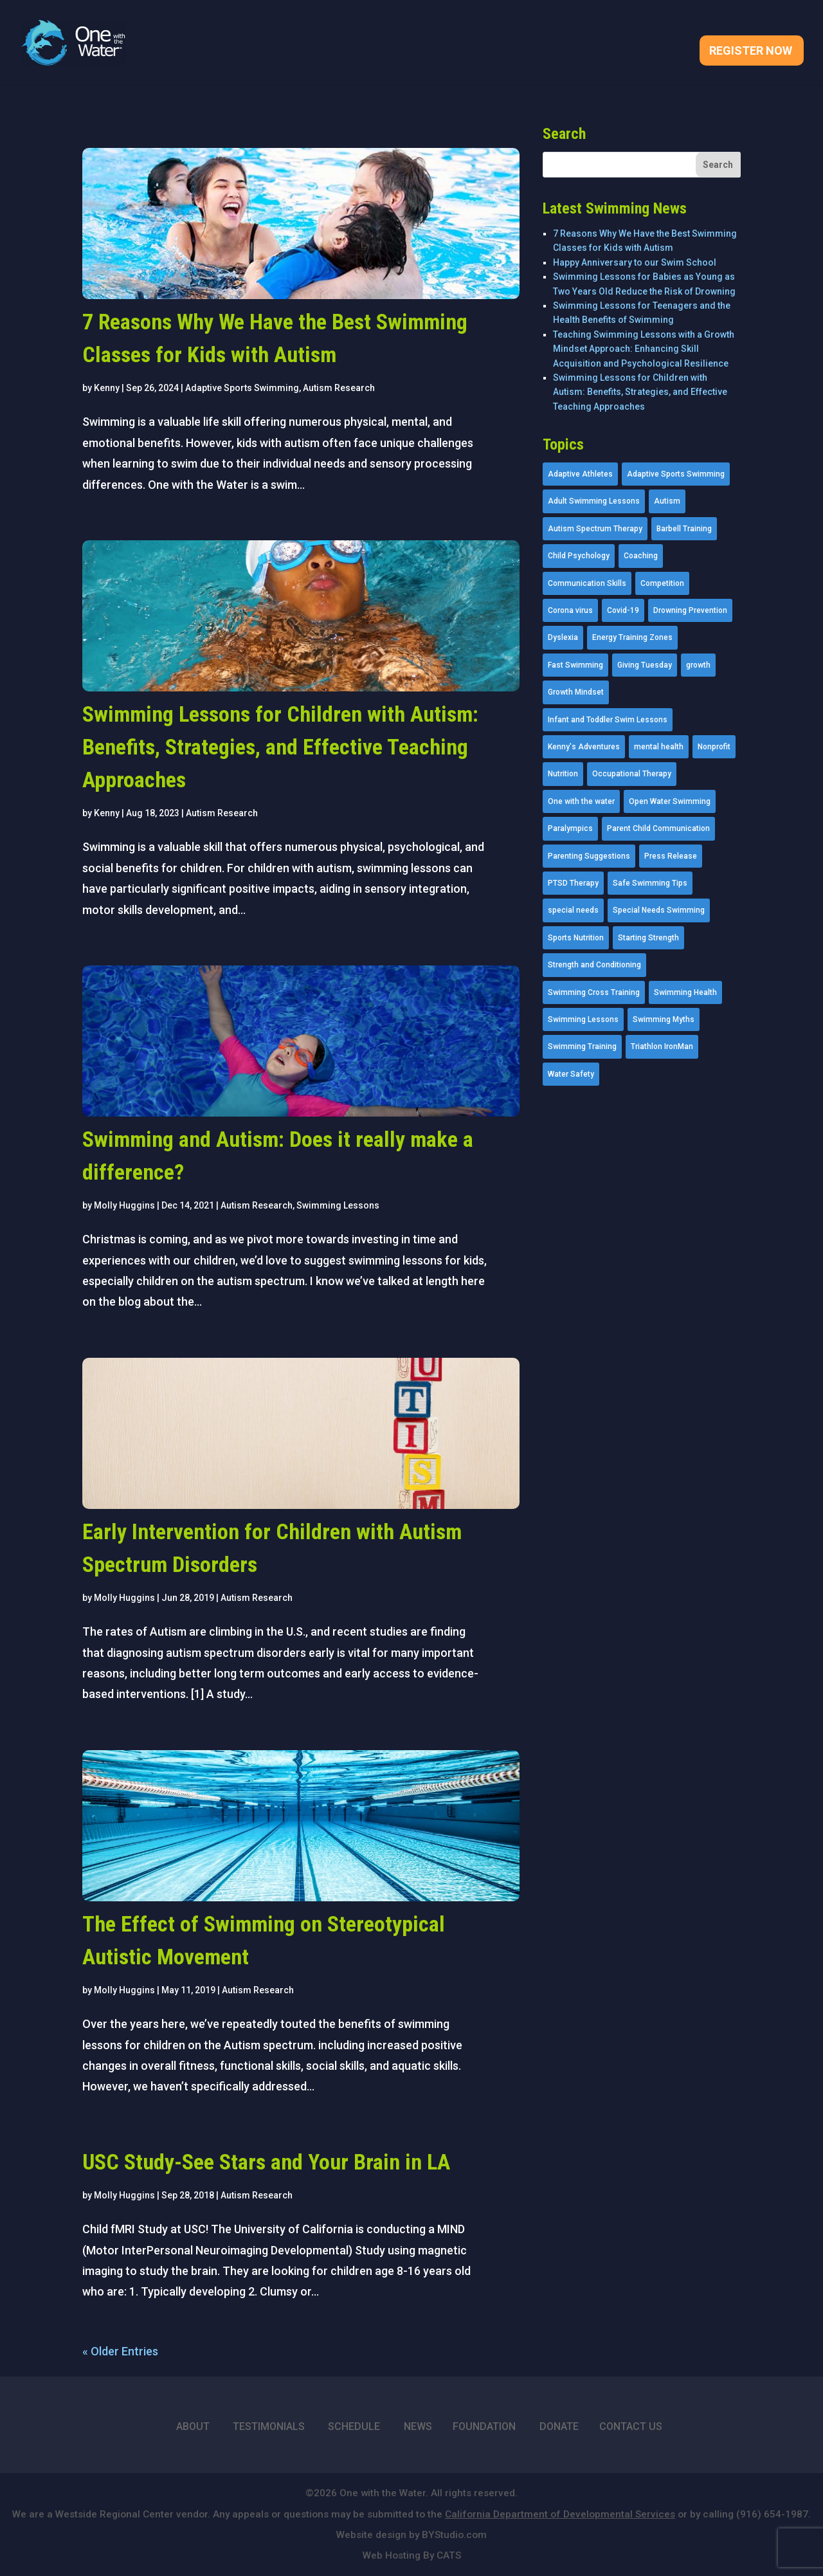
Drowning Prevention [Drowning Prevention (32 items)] (690, 610)
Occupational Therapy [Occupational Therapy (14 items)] (631, 773)
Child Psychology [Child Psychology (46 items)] (579, 555)
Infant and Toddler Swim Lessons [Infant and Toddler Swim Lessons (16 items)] (607, 719)
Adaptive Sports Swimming (242, 388)
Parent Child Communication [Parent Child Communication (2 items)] (658, 828)
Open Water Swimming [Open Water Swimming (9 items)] (669, 801)
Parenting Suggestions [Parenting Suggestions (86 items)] (589, 856)
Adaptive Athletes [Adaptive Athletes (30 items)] (580, 474)
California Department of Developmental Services (560, 2514)
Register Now (750, 51)
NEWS (418, 2426)
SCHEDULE (354, 2426)
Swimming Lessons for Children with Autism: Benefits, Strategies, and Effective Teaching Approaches (280, 746)
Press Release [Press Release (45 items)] (670, 856)
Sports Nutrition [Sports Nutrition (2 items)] (576, 937)
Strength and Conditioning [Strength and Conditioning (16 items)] (594, 964)
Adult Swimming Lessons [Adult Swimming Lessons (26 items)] (594, 501)
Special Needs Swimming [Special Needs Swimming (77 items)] (659, 910)
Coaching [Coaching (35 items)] (641, 555)
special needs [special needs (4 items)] (573, 910)
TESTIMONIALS (269, 2426)
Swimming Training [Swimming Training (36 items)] (582, 1046)
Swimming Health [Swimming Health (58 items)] (685, 992)
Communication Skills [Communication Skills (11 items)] (587, 583)
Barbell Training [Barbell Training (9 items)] (684, 528)
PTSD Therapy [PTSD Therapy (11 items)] (573, 883)
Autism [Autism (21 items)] (667, 501)
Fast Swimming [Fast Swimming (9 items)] (575, 665)
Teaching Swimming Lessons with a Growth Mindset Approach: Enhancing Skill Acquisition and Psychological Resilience (643, 349)
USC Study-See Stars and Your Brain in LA (266, 2162)
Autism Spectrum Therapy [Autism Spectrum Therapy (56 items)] (595, 528)
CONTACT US (630, 2426)
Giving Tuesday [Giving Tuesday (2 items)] (644, 665)
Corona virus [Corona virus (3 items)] (570, 610)
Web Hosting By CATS (412, 2555)
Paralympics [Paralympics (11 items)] (570, 828)
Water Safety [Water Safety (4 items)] (571, 1074)
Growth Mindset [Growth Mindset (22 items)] (576, 692)
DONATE (559, 2426)
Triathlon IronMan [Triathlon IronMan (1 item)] (662, 1046)
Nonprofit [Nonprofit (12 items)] (714, 746)
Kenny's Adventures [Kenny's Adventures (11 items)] (584, 746)
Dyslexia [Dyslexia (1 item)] (563, 637)
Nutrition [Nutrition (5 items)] (563, 773)
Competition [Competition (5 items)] (662, 583)
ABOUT (193, 2426)
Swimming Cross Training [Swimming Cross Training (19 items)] (594, 992)
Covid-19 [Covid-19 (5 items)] (623, 610)
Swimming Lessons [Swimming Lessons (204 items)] (583, 1019)
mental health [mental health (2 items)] (658, 746)
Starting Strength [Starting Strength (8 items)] (648, 937)
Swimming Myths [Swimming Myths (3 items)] (663, 1019)
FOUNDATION (484, 2426)
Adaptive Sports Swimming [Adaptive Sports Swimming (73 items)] (676, 474)
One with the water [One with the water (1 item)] (581, 801)
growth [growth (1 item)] (698, 665)
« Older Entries (120, 2351)
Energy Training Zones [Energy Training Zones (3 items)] (632, 637)
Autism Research (339, 388)
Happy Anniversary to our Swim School (634, 262)
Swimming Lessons (337, 1205)
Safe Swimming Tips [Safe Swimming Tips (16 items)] (650, 883)
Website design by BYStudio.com (411, 2535)
